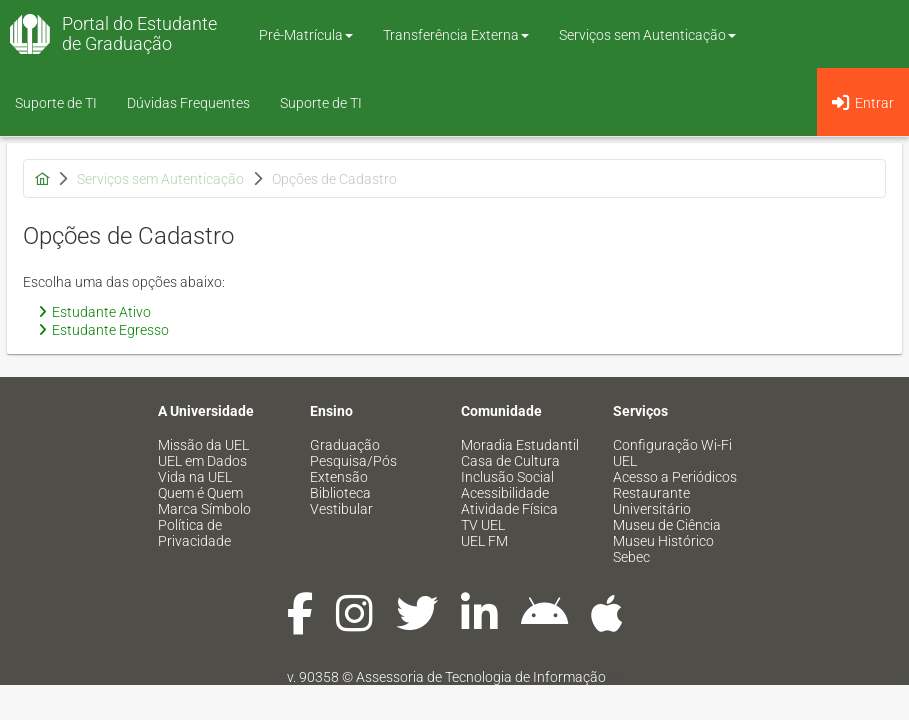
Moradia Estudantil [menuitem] (520, 445)
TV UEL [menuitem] (483, 525)
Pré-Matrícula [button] (306, 35)
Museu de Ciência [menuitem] (667, 525)
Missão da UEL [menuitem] (203, 445)
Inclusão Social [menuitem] (507, 477)
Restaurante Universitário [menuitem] (652, 501)
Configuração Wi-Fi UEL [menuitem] (672, 453)
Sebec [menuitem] (631, 557)
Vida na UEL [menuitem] (195, 477)
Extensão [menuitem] (339, 477)
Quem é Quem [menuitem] (200, 493)
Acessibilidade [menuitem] (505, 493)
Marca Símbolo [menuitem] (204, 509)
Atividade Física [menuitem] (509, 509)
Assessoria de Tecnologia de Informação (481, 677)
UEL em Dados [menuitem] (202, 461)
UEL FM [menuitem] (484, 541)
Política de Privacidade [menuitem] (194, 533)
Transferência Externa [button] (456, 35)
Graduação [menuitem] (345, 445)
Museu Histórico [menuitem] (663, 541)
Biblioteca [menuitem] (340, 493)
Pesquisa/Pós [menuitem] (353, 461)
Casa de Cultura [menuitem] (510, 461)
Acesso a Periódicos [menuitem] (675, 477)
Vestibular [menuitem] (341, 509)
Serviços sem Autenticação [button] (647, 35)
